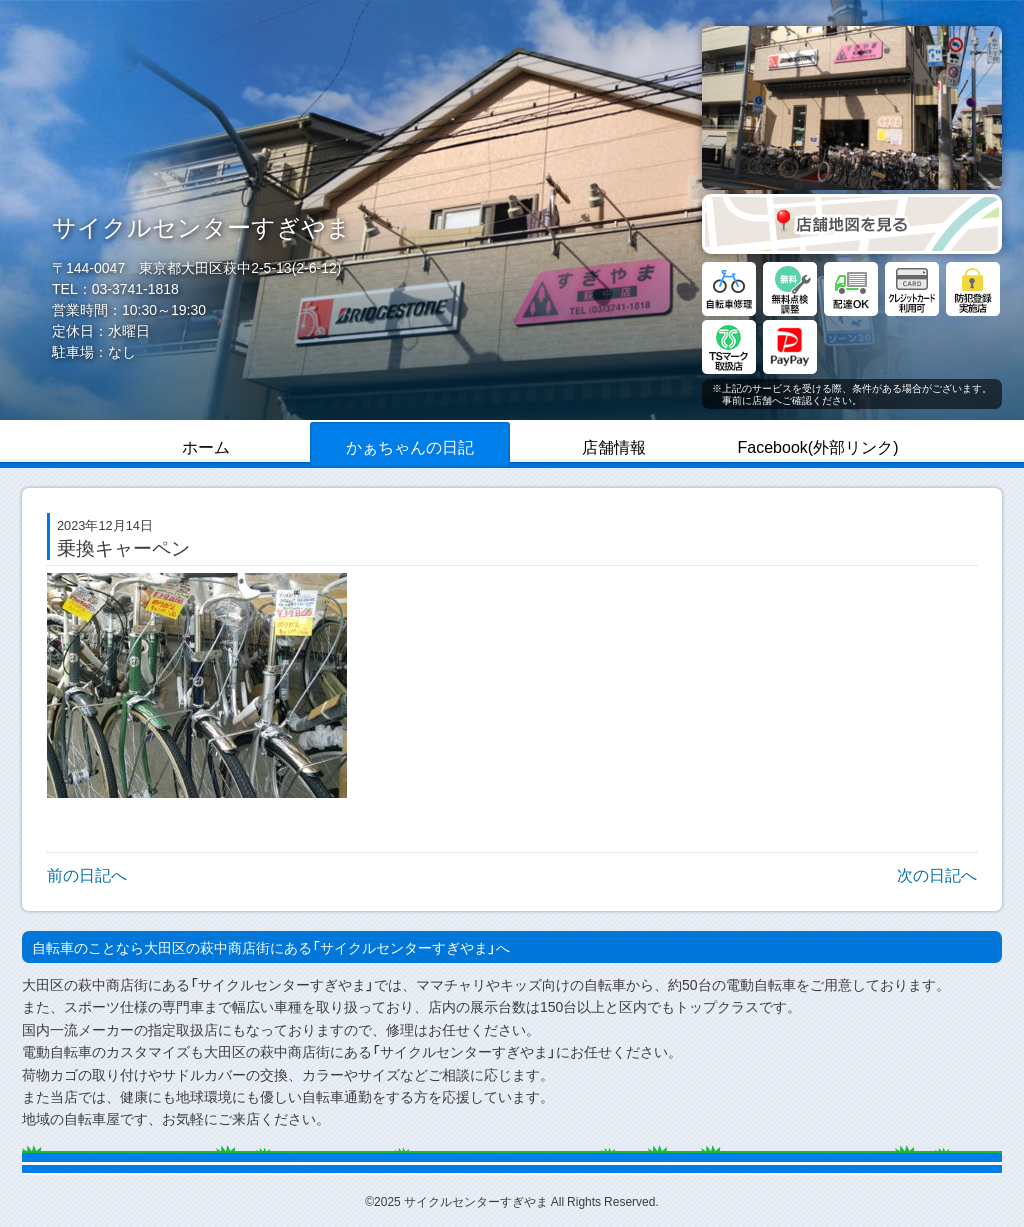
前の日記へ (87, 874)
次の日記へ (937, 874)
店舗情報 (614, 446)
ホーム (206, 446)
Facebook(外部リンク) (818, 446)
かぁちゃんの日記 (410, 446)
